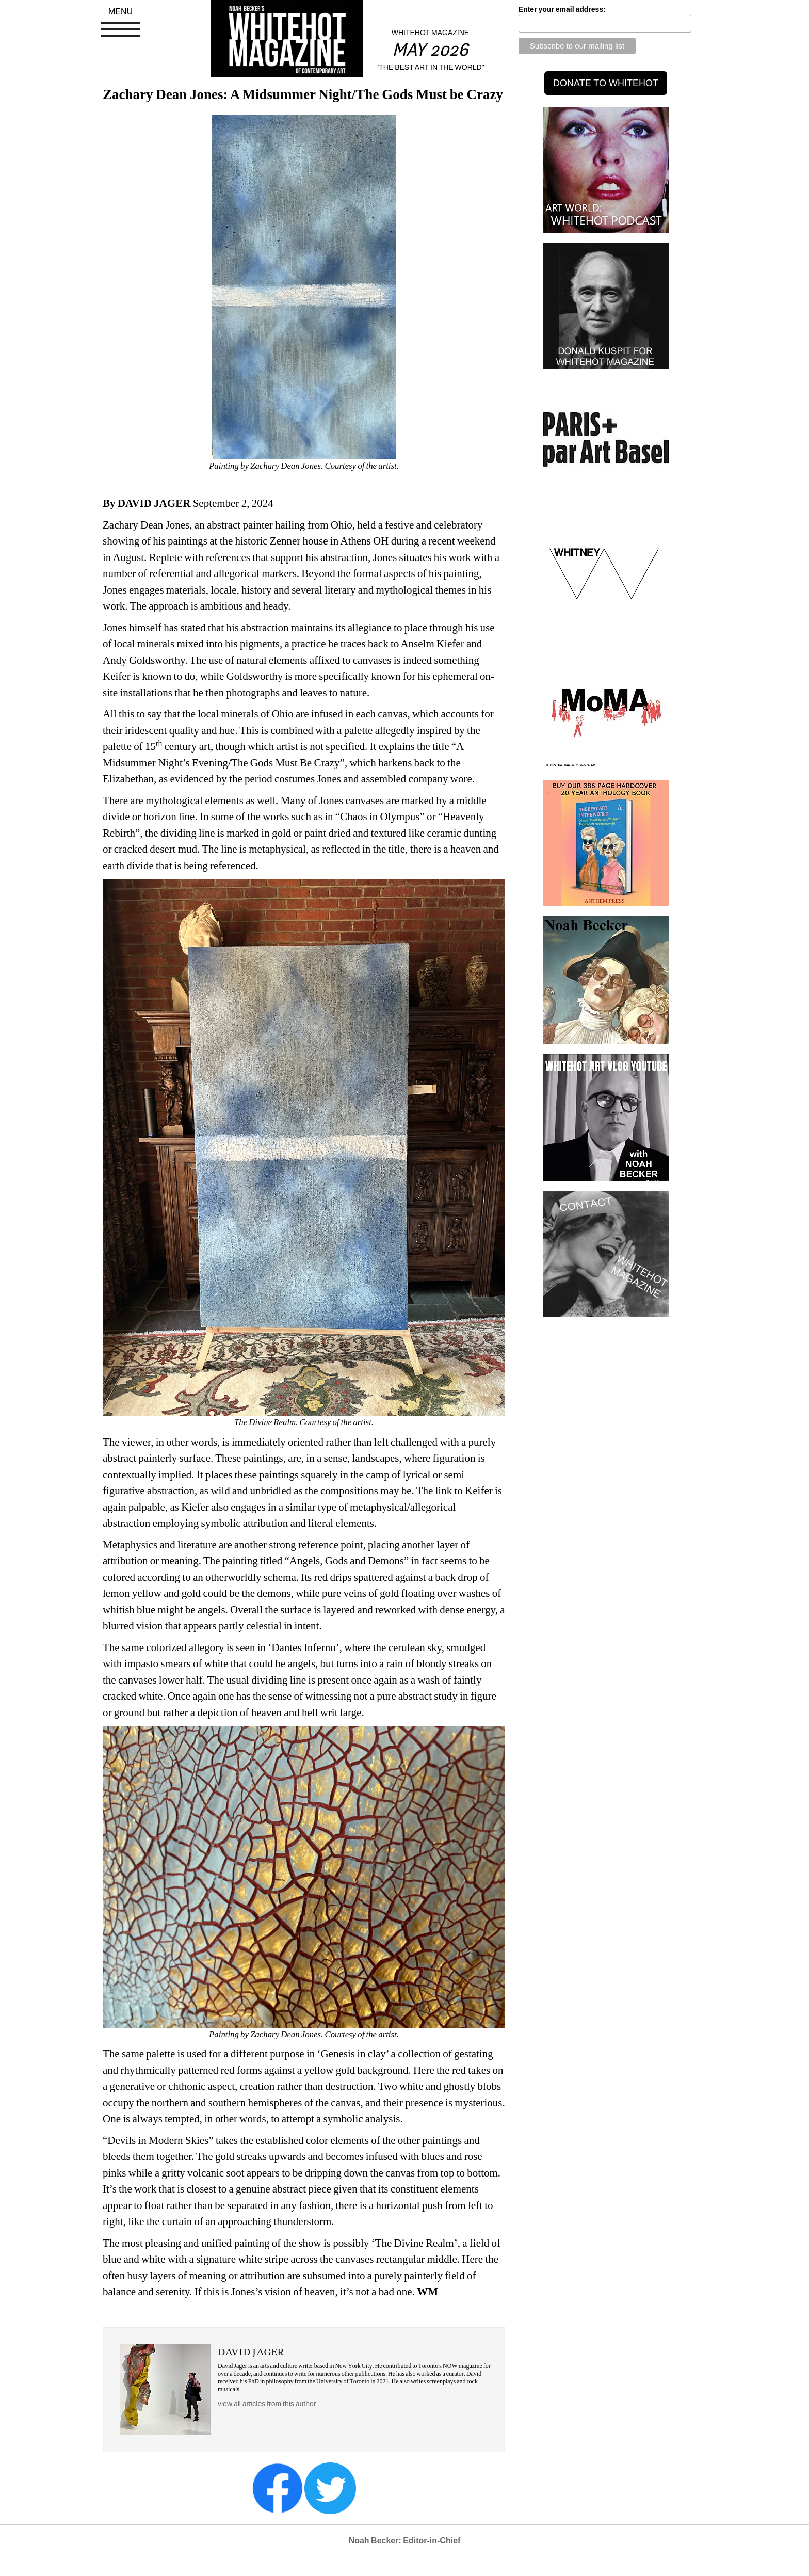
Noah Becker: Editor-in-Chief (405, 2540)
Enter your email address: (562, 9)
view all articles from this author (267, 2403)
